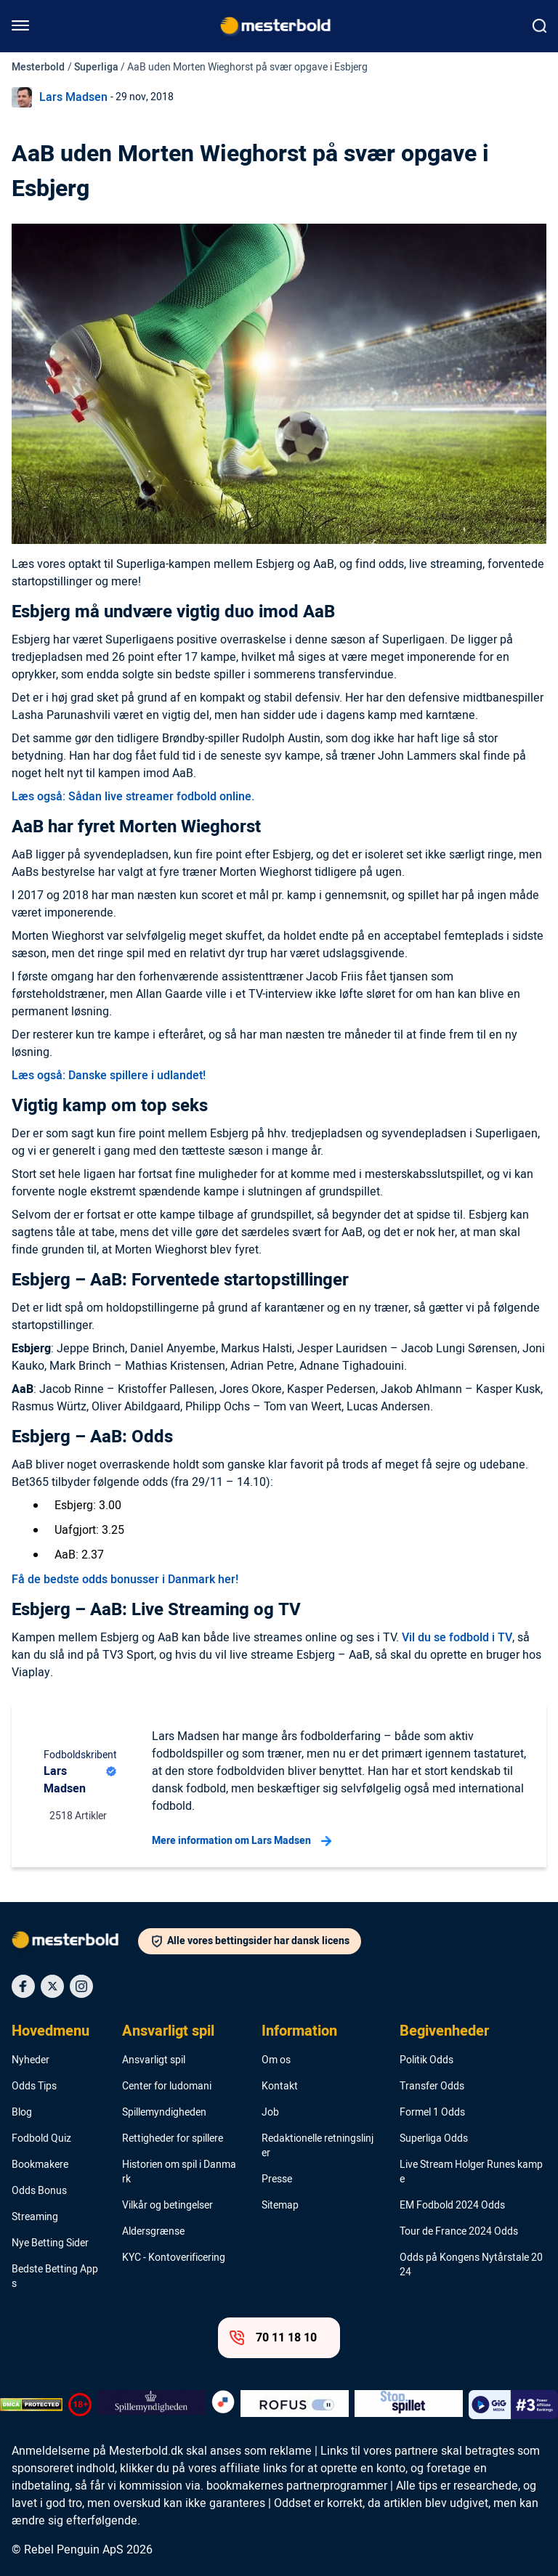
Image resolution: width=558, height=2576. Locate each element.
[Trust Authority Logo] (151, 2404)
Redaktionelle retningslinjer (317, 2146)
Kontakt (280, 2086)
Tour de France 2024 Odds (459, 2231)
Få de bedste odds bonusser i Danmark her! (125, 1579)
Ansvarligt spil (168, 2031)
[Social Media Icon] (23, 1986)
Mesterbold (38, 67)
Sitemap (280, 2205)
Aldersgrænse (153, 2231)
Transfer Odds (432, 2086)
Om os (276, 2060)
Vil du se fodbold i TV (457, 1637)
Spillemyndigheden (164, 2112)
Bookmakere (40, 2165)
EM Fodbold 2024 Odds (452, 2205)
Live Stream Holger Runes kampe (471, 2172)
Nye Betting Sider (50, 2243)
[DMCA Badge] (31, 2404)
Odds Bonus (39, 2191)
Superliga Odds (434, 2139)
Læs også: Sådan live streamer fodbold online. (133, 796)
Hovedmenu (50, 2031)
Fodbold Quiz (41, 2139)
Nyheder (30, 2060)
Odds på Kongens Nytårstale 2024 (471, 2265)
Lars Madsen (73, 97)
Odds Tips (34, 2086)
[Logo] (75, 1942)
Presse (277, 2179)
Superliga (96, 67)
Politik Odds (426, 2060)
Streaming (35, 2217)
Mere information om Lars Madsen (241, 1841)
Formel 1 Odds (432, 2112)
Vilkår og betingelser (167, 2205)
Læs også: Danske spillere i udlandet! (109, 1075)
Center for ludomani (166, 2086)
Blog (22, 2112)
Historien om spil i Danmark (179, 2172)
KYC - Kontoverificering (173, 2258)
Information (299, 2031)
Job (270, 2112)
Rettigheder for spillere (172, 2139)
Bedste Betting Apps (55, 2276)
